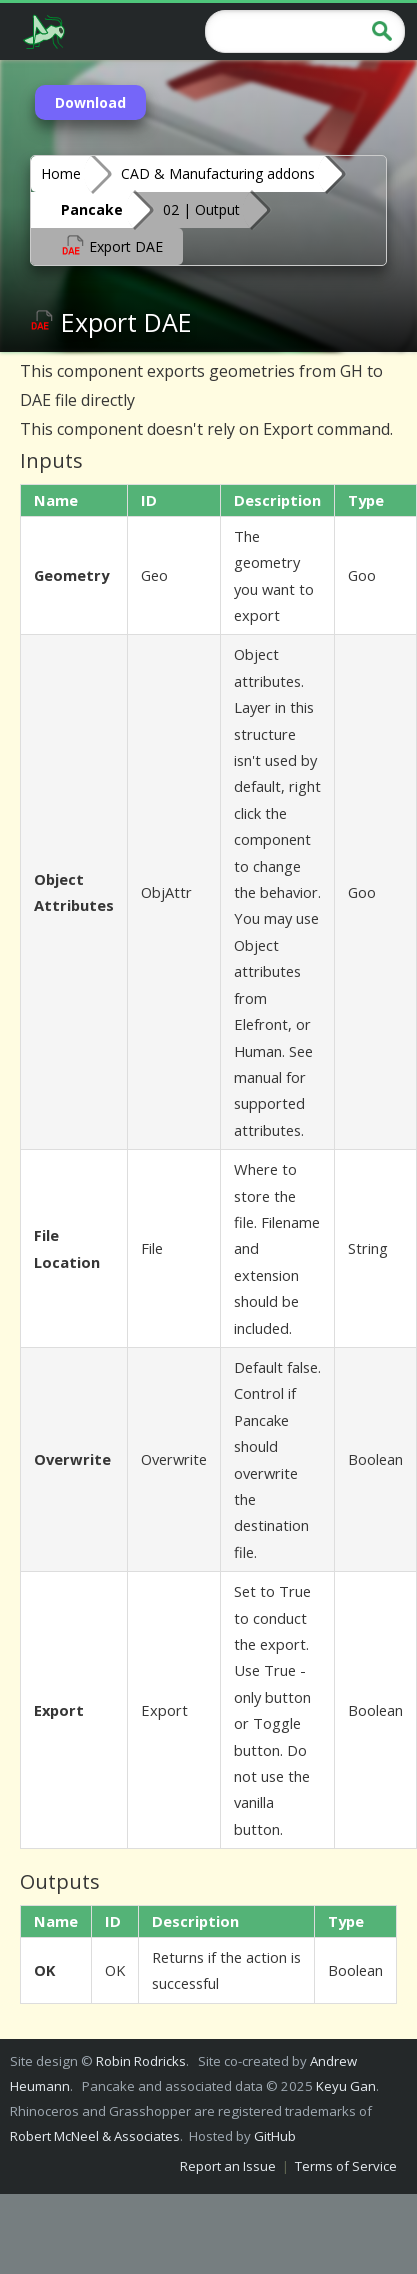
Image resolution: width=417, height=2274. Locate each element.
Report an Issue (228, 2166)
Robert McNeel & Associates (95, 2136)
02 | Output (201, 209)
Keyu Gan (346, 2086)
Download (90, 102)
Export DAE (112, 245)
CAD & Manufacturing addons (218, 173)
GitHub (275, 2136)
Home (61, 173)
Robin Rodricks (141, 2061)
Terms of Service (346, 2166)
